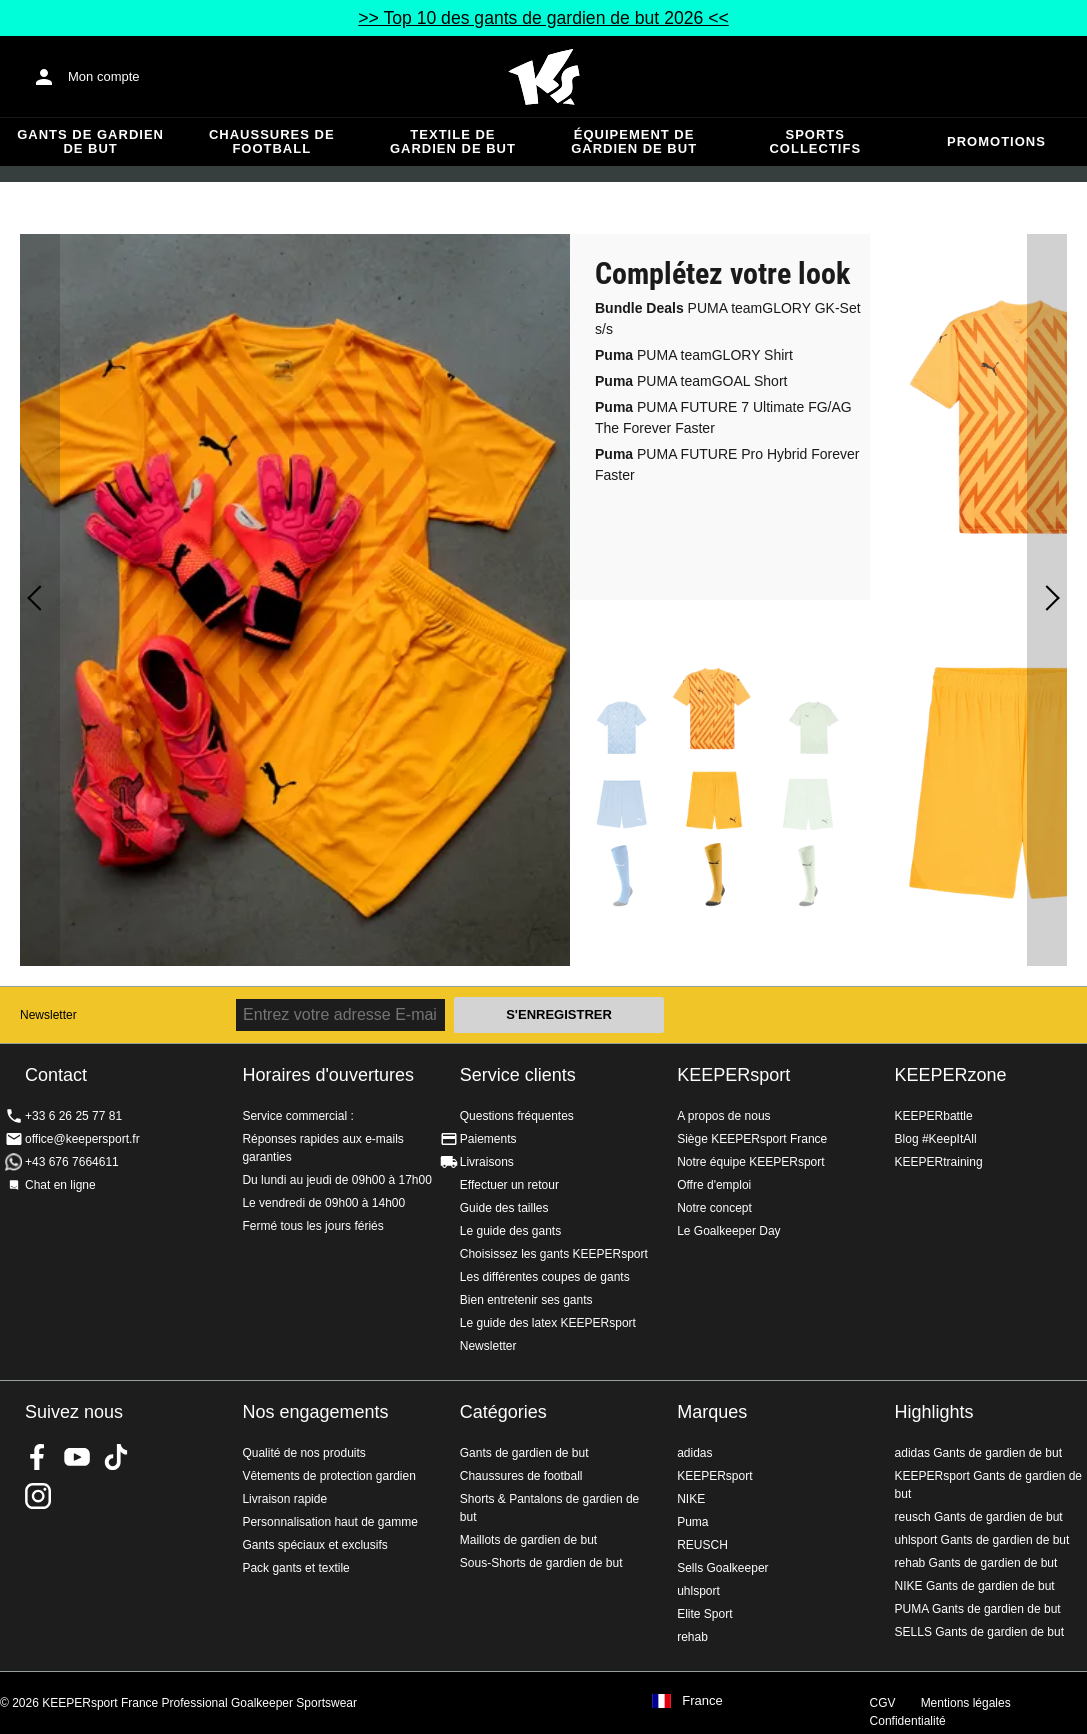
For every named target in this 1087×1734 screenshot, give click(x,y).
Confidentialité (908, 1721)
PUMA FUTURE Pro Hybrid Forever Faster (727, 464)
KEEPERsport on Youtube (77, 1457)
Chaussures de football (272, 141)
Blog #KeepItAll (936, 1139)
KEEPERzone (951, 1075)
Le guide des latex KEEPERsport (548, 1323)
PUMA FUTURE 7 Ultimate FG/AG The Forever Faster (723, 417)
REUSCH (702, 1545)
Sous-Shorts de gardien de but (541, 1563)
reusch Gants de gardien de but (979, 1517)
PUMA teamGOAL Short (691, 381)
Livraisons (487, 1162)
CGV (883, 1703)
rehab (692, 1637)
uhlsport (698, 1591)
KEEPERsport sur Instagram (38, 1496)
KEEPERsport (733, 1075)
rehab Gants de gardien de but (976, 1563)
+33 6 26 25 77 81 (73, 1116)
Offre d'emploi (714, 1185)
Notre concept (714, 1208)
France (702, 1701)
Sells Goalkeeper (722, 1568)
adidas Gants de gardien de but (978, 1453)
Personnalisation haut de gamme (329, 1522)
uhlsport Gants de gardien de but (982, 1540)
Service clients (518, 1075)
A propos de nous (723, 1116)
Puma (692, 1522)
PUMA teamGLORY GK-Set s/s (728, 318)
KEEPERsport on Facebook (38, 1457)
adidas (694, 1453)
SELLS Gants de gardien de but (979, 1632)
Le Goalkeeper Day (728, 1231)
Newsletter (48, 1015)
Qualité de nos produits (303, 1453)
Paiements (488, 1139)
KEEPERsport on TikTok (116, 1457)
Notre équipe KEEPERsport (750, 1162)
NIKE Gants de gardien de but (975, 1586)
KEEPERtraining (939, 1162)
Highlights (934, 1412)
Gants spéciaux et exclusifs (314, 1545)
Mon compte (104, 76)
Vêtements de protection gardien (328, 1476)
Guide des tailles (504, 1208)
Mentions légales (966, 1703)
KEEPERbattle (934, 1116)
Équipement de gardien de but (634, 141)
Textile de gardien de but (453, 141)
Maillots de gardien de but (528, 1540)
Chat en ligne (60, 1185)
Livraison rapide (284, 1499)
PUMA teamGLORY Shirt (694, 355)
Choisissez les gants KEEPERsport (554, 1254)
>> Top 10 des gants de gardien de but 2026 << (543, 18)
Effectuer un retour (509, 1185)
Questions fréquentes (517, 1116)
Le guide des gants (510, 1231)
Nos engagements (315, 1412)
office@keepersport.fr (82, 1139)
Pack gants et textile (295, 1568)
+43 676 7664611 (72, 1162)
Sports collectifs (815, 141)
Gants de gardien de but (90, 141)
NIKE (691, 1499)
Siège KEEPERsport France (752, 1139)
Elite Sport (704, 1614)
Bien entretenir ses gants (526, 1300)
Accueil (544, 77)
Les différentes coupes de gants (545, 1277)
